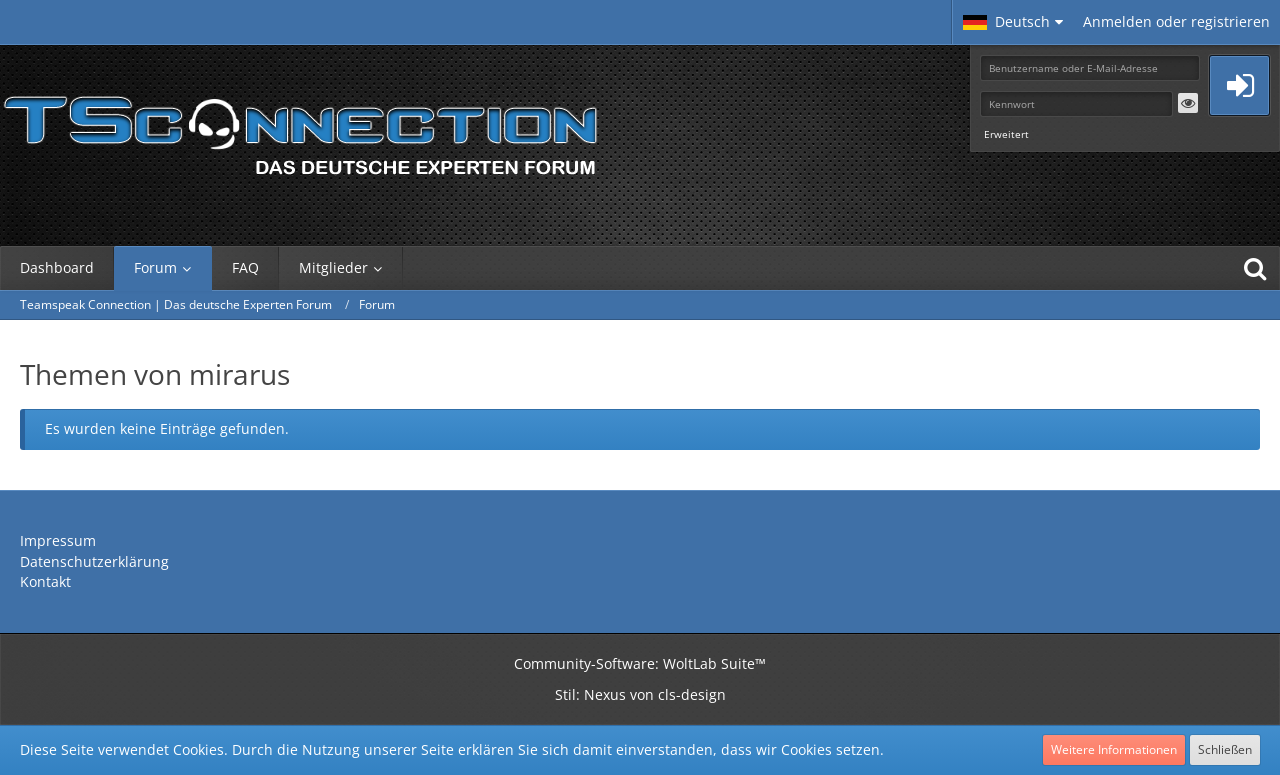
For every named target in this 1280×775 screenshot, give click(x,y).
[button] (1013, 22)
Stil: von (640, 694)
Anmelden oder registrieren (1176, 21)
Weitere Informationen (1114, 749)
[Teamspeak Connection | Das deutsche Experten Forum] (300, 130)
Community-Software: (640, 663)
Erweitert (1006, 134)
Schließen (1225, 749)
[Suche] (1255, 268)
